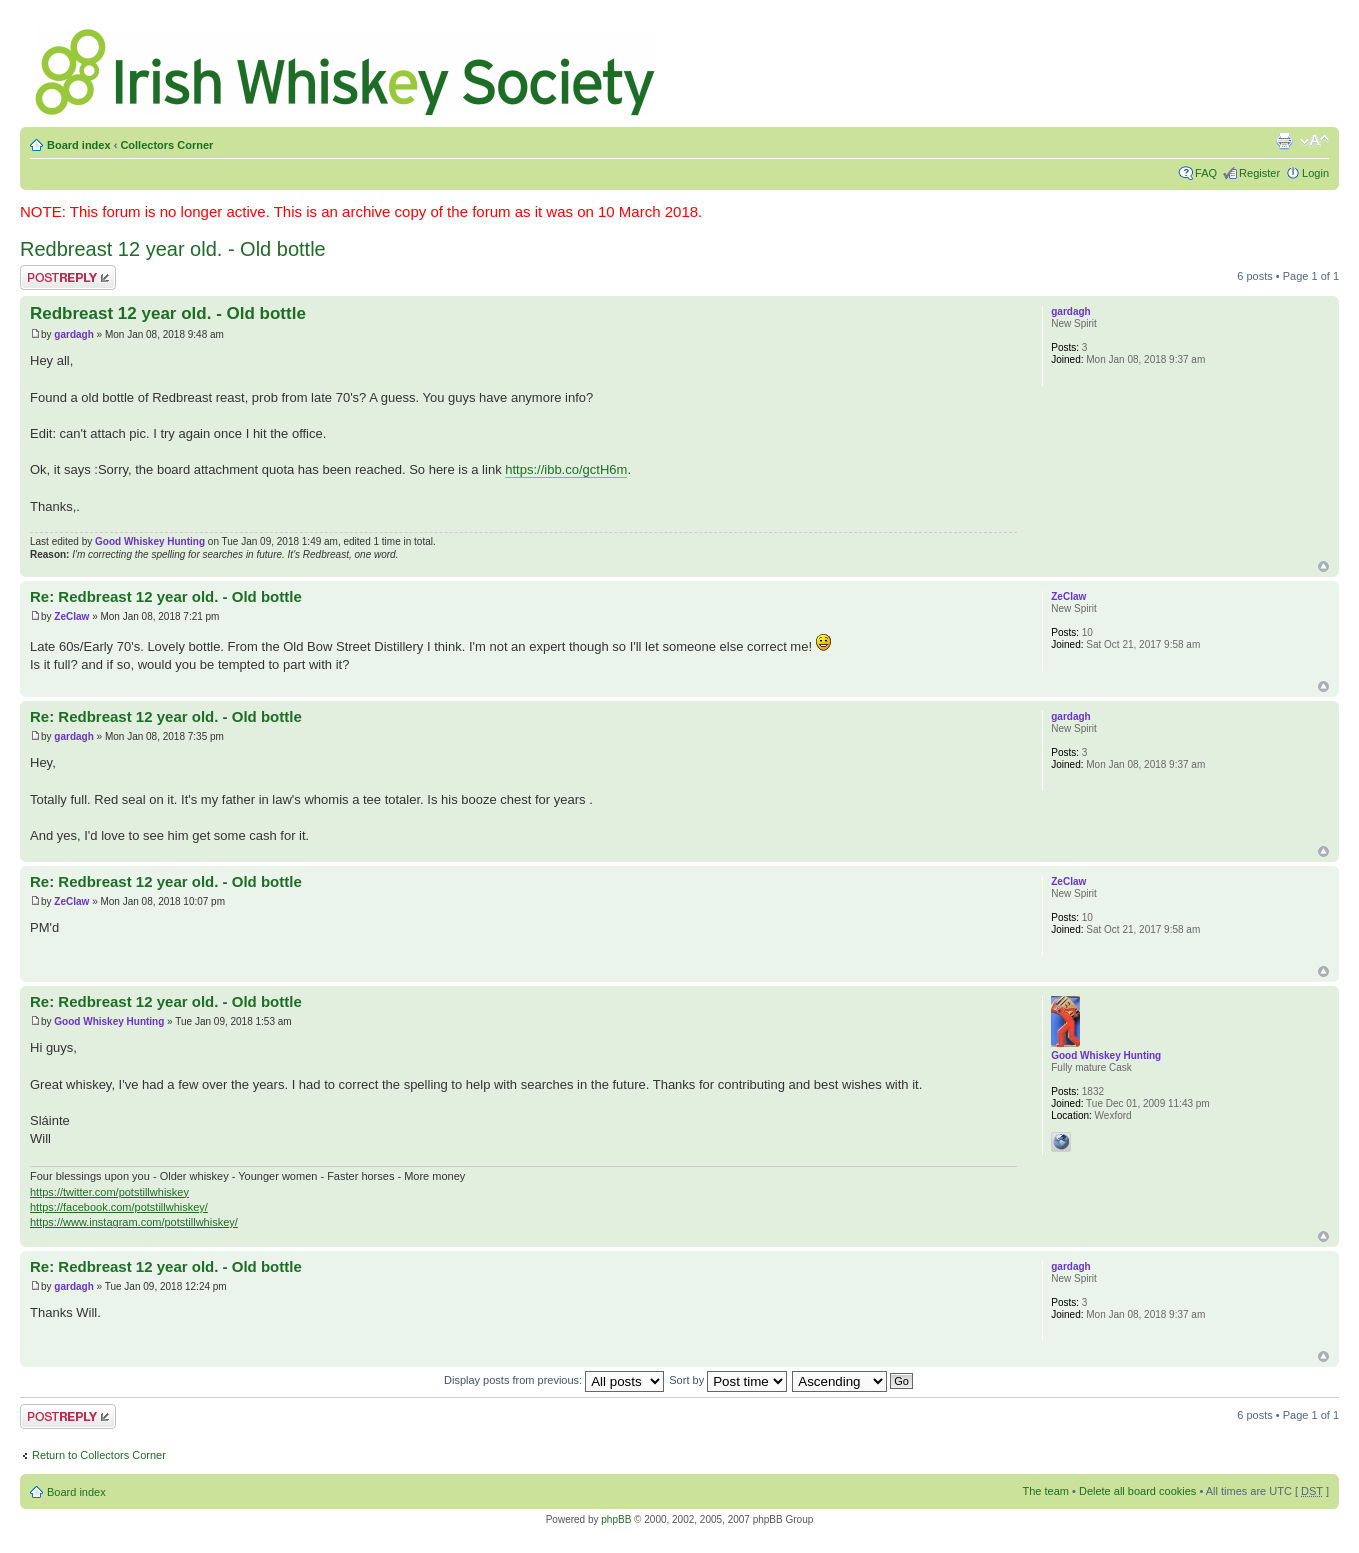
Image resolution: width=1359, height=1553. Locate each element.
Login (1315, 173)
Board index (79, 145)
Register (1259, 173)
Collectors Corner (166, 145)
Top (1323, 566)
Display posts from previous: (554, 1380)
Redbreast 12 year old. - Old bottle (173, 249)
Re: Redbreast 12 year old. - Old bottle (166, 596)
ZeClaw (71, 616)
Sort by (728, 1380)
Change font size (1314, 141)
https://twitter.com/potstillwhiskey (109, 1192)
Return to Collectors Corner (99, 1455)
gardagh (73, 334)
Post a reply (68, 277)
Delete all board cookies (1137, 1491)
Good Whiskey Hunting (150, 541)
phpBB (616, 1519)
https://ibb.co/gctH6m (566, 469)
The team (1046, 1491)
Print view (1284, 141)
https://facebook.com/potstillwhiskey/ (119, 1207)
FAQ (1206, 173)
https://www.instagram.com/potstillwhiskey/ (134, 1222)
